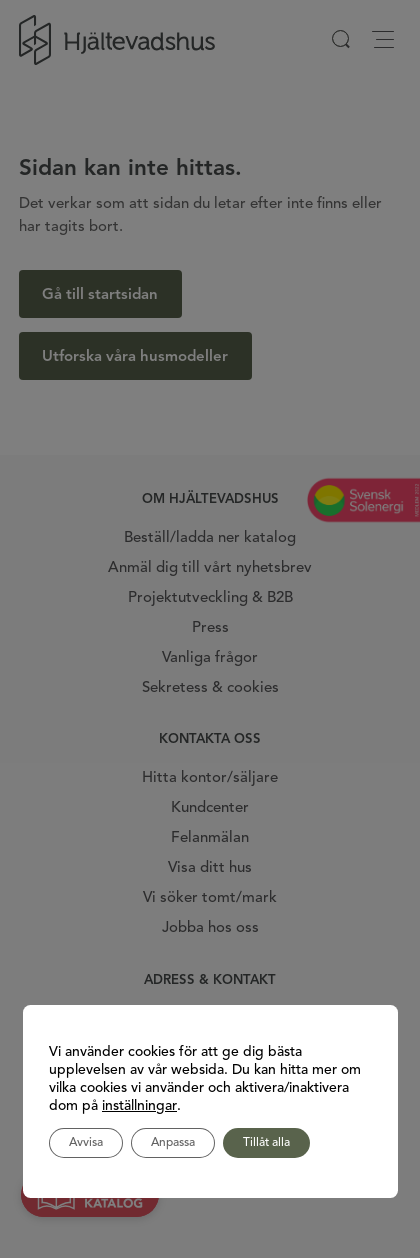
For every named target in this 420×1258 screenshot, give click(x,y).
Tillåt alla (266, 1143)
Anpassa (173, 1143)
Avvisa (86, 1143)
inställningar (139, 1106)
